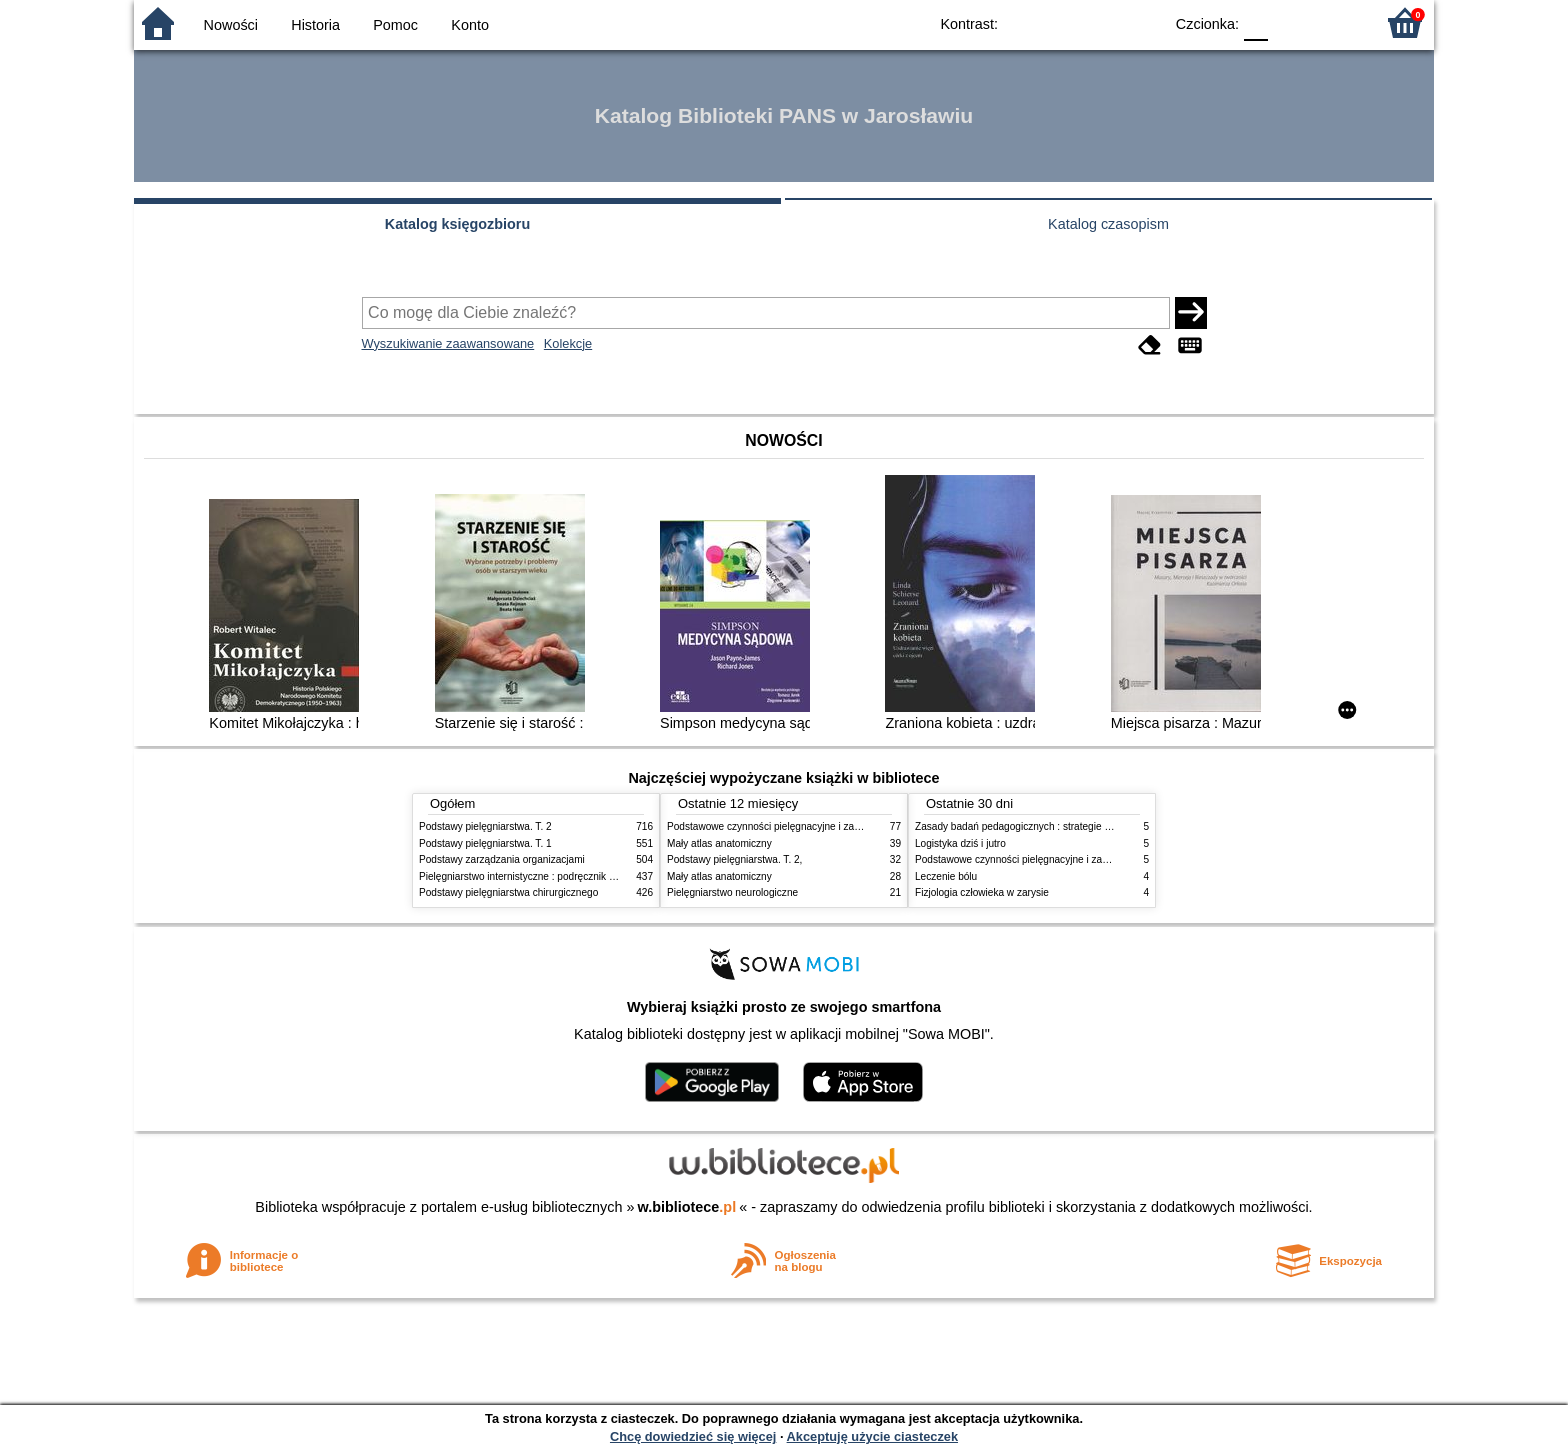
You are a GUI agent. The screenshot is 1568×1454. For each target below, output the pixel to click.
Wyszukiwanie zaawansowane (448, 343)
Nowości (231, 25)
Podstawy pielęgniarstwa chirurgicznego (508, 892)
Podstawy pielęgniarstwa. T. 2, (734, 859)
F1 (1290, 22)
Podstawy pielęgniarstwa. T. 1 (485, 843)
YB (1101, 22)
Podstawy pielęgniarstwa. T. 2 (485, 826)
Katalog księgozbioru (458, 224)
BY (1141, 22)
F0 (1255, 22)
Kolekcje (568, 343)
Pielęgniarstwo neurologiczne (732, 892)
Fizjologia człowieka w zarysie (982, 892)
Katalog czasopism (1108, 224)
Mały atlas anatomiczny (719, 843)
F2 (1336, 22)
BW (1061, 22)
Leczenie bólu (946, 876)
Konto (470, 25)
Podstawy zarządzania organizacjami (502, 859)
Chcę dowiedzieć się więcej (693, 1436)
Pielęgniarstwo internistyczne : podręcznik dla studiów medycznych (568, 876)
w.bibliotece (687, 1207)
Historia (315, 25)
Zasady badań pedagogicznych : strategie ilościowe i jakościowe (1058, 826)
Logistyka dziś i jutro (960, 843)
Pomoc (395, 25)
